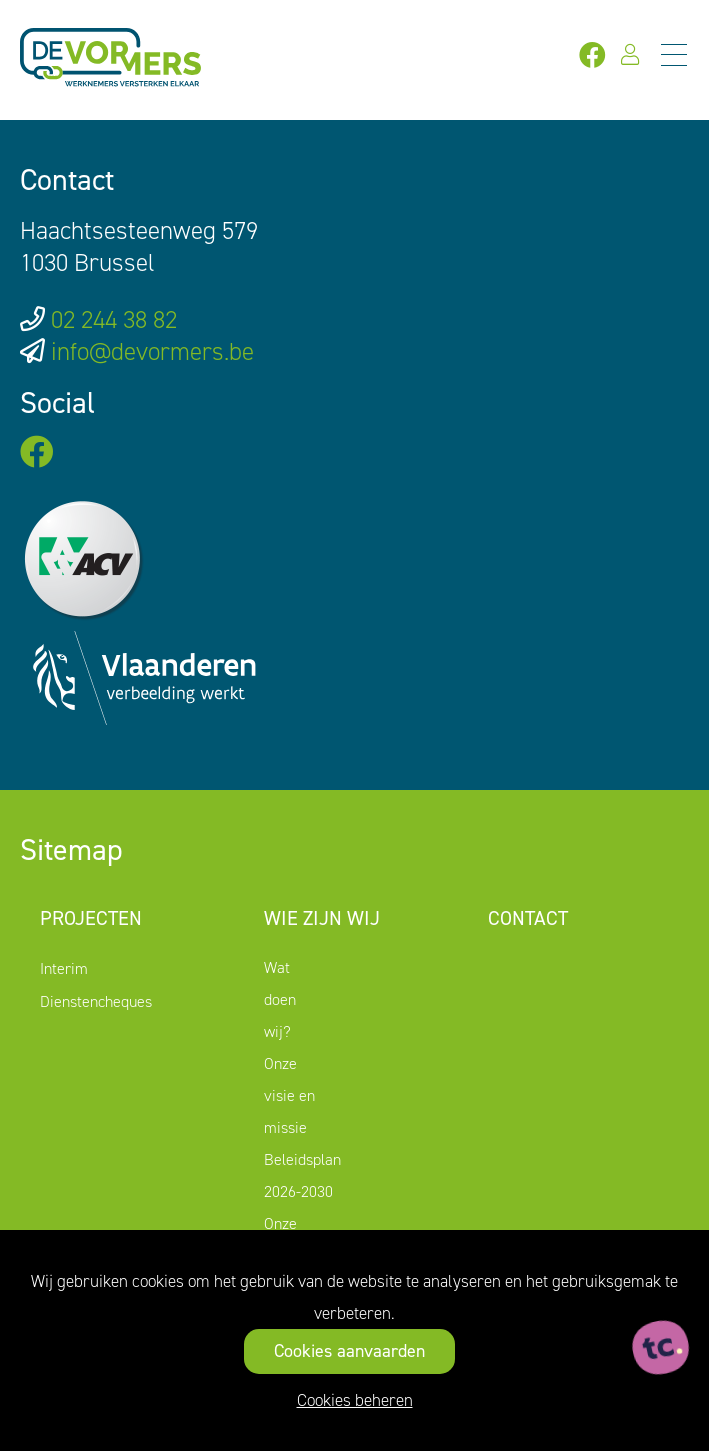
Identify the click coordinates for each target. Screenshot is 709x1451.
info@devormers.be (152, 351)
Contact (528, 918)
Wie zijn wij (322, 918)
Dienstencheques (96, 1001)
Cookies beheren (355, 1400)
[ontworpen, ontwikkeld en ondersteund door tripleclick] (661, 1348)
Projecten (91, 918)
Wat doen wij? (280, 999)
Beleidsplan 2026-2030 (302, 1175)
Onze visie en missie (289, 1095)
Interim (64, 968)
